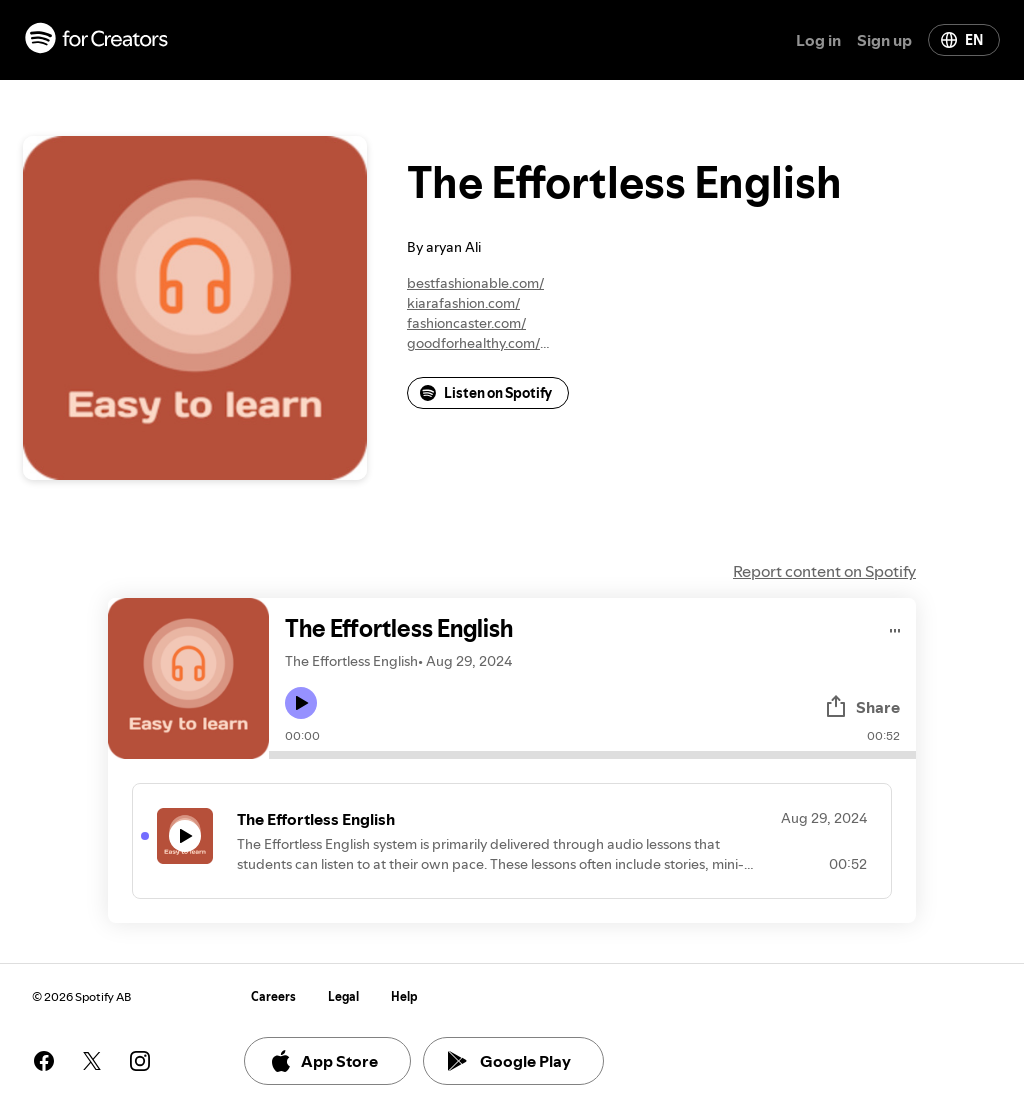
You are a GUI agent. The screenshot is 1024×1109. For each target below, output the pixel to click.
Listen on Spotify (486, 393)
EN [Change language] (962, 40)
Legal (343, 996)
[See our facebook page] (44, 1061)
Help (404, 996)
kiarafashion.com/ (463, 303)
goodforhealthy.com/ (473, 343)
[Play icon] (301, 703)
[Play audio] (895, 627)
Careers (273, 996)
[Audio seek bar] (592, 755)
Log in (818, 40)
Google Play (509, 1061)
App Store (323, 1061)
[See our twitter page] (92, 1061)
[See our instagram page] (140, 1061)
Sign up (884, 40)
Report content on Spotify (824, 571)
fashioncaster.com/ (466, 323)
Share (862, 707)
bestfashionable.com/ (475, 283)
